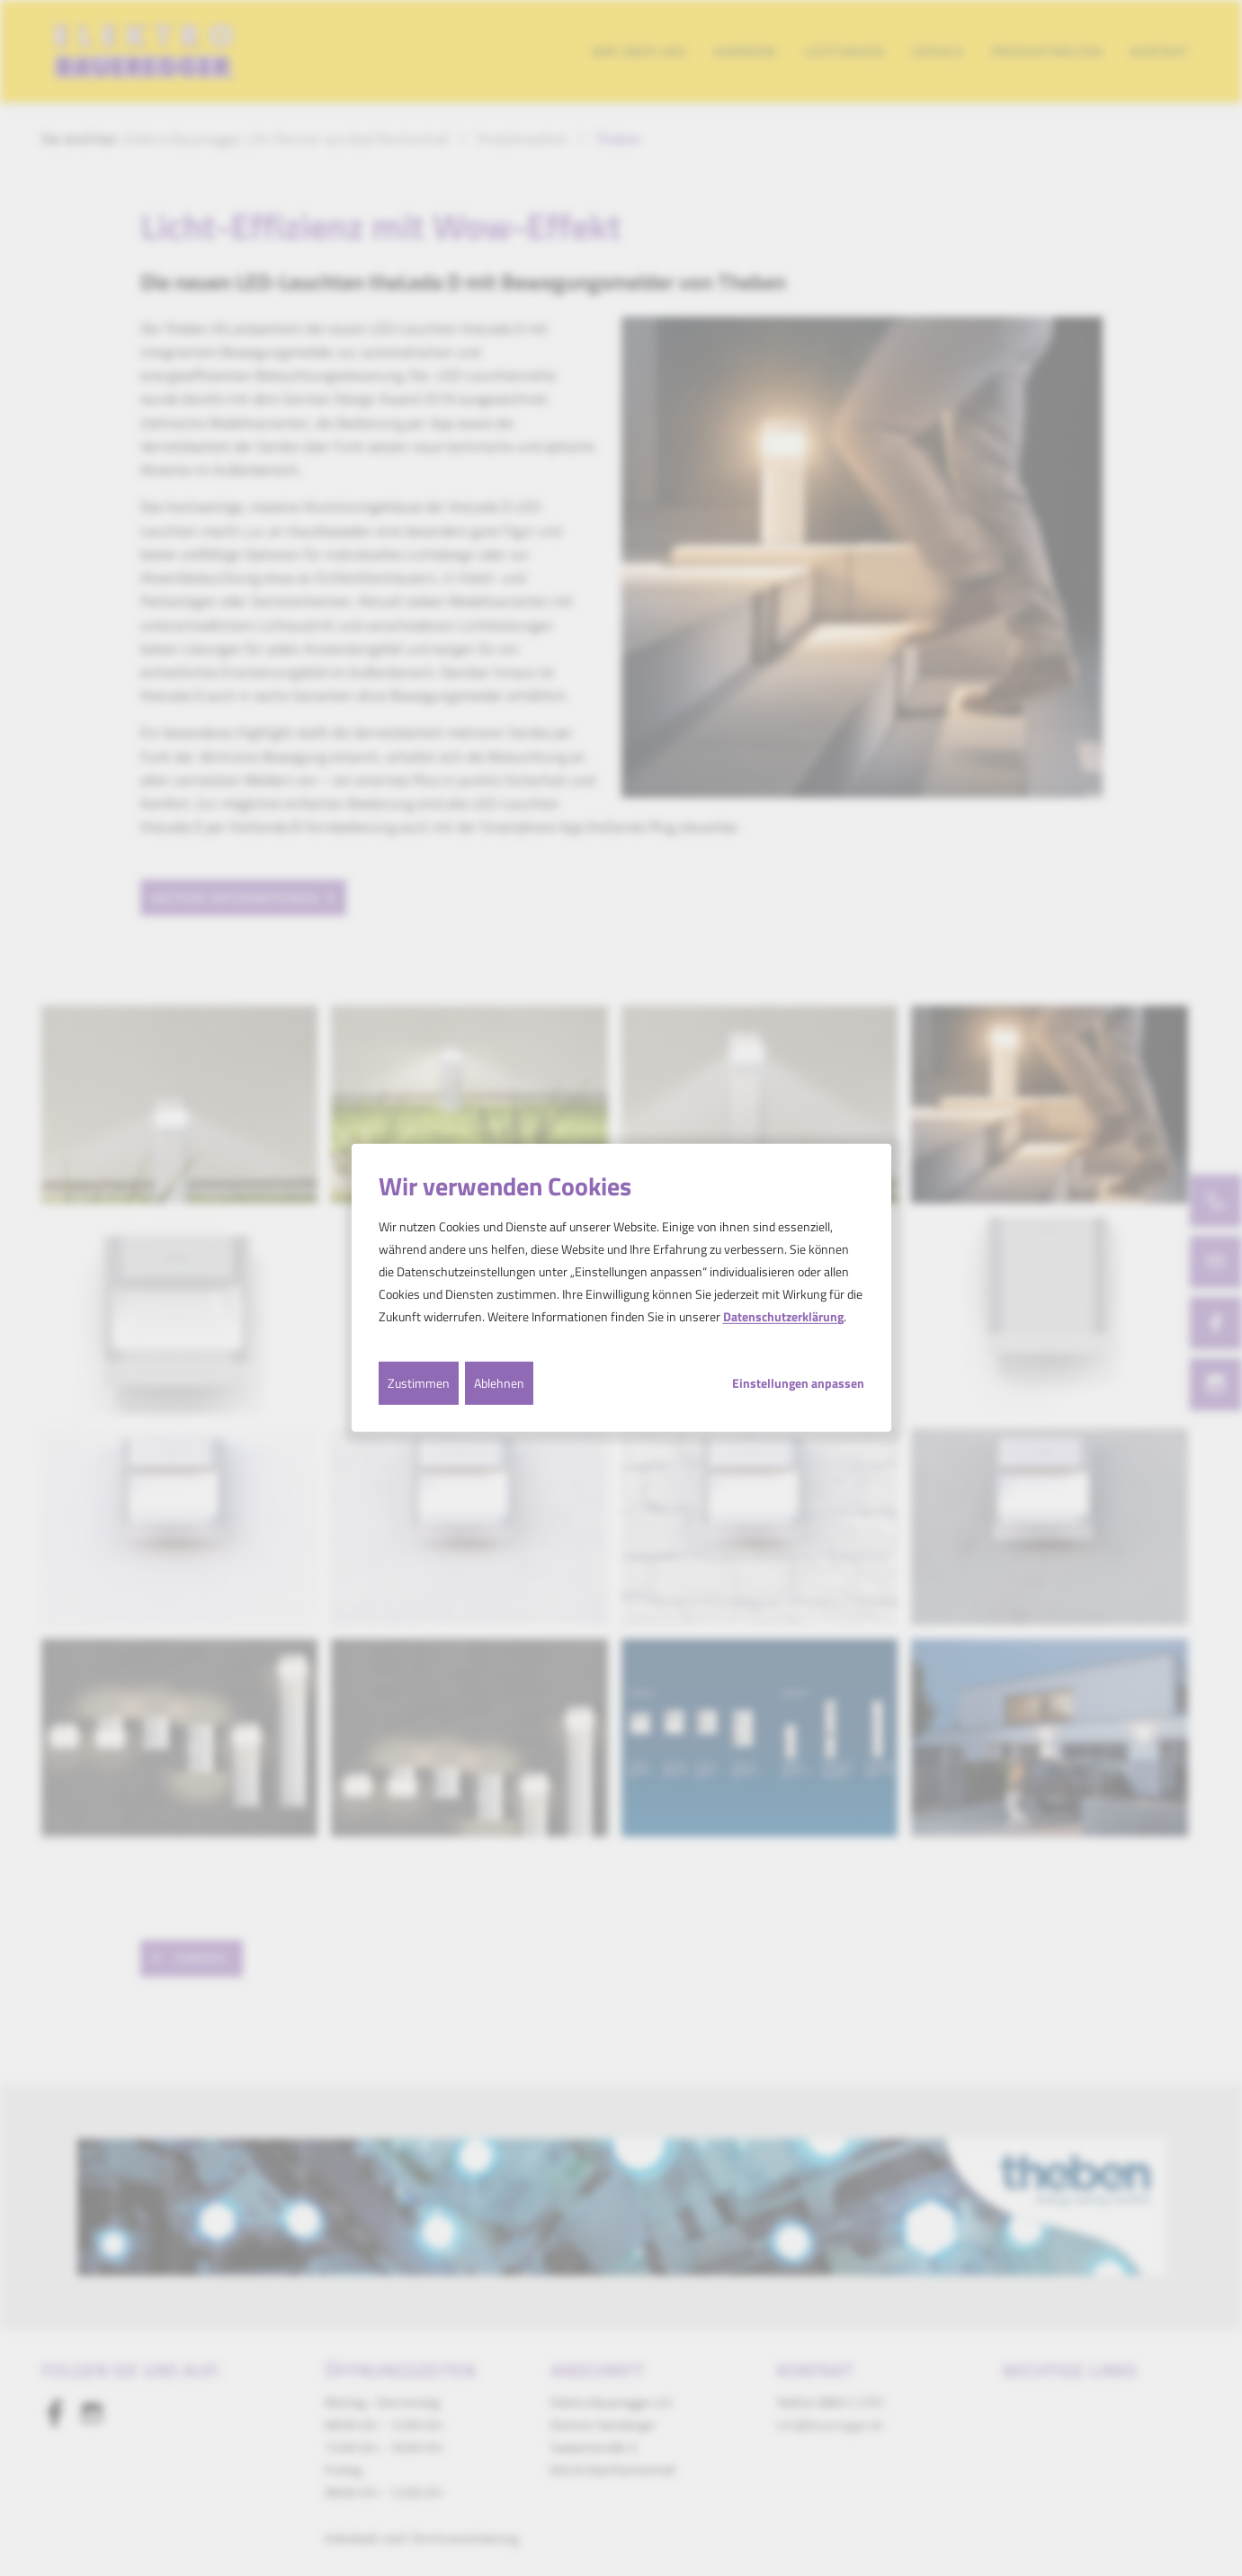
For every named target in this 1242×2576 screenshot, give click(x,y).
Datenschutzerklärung (783, 1316)
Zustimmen (419, 1382)
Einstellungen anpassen (798, 1382)
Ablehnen (499, 1382)
